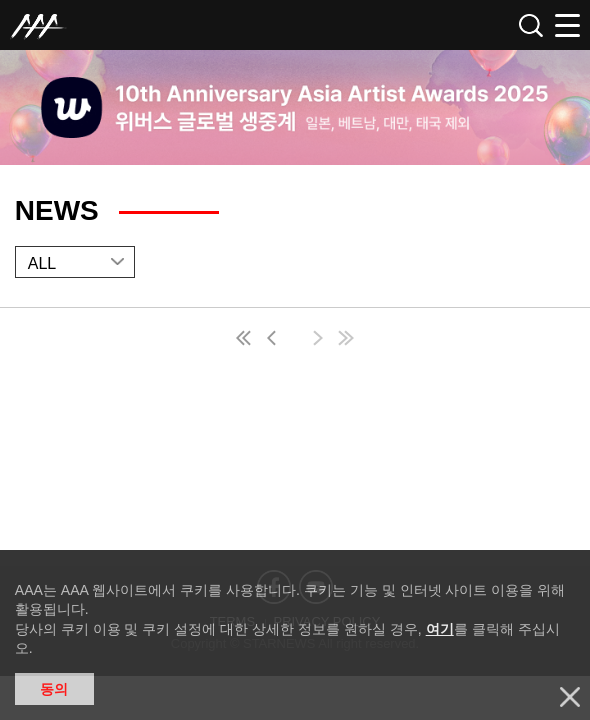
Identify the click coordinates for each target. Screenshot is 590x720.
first (245, 340)
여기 (440, 629)
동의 (54, 689)
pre (276, 340)
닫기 (570, 697)
